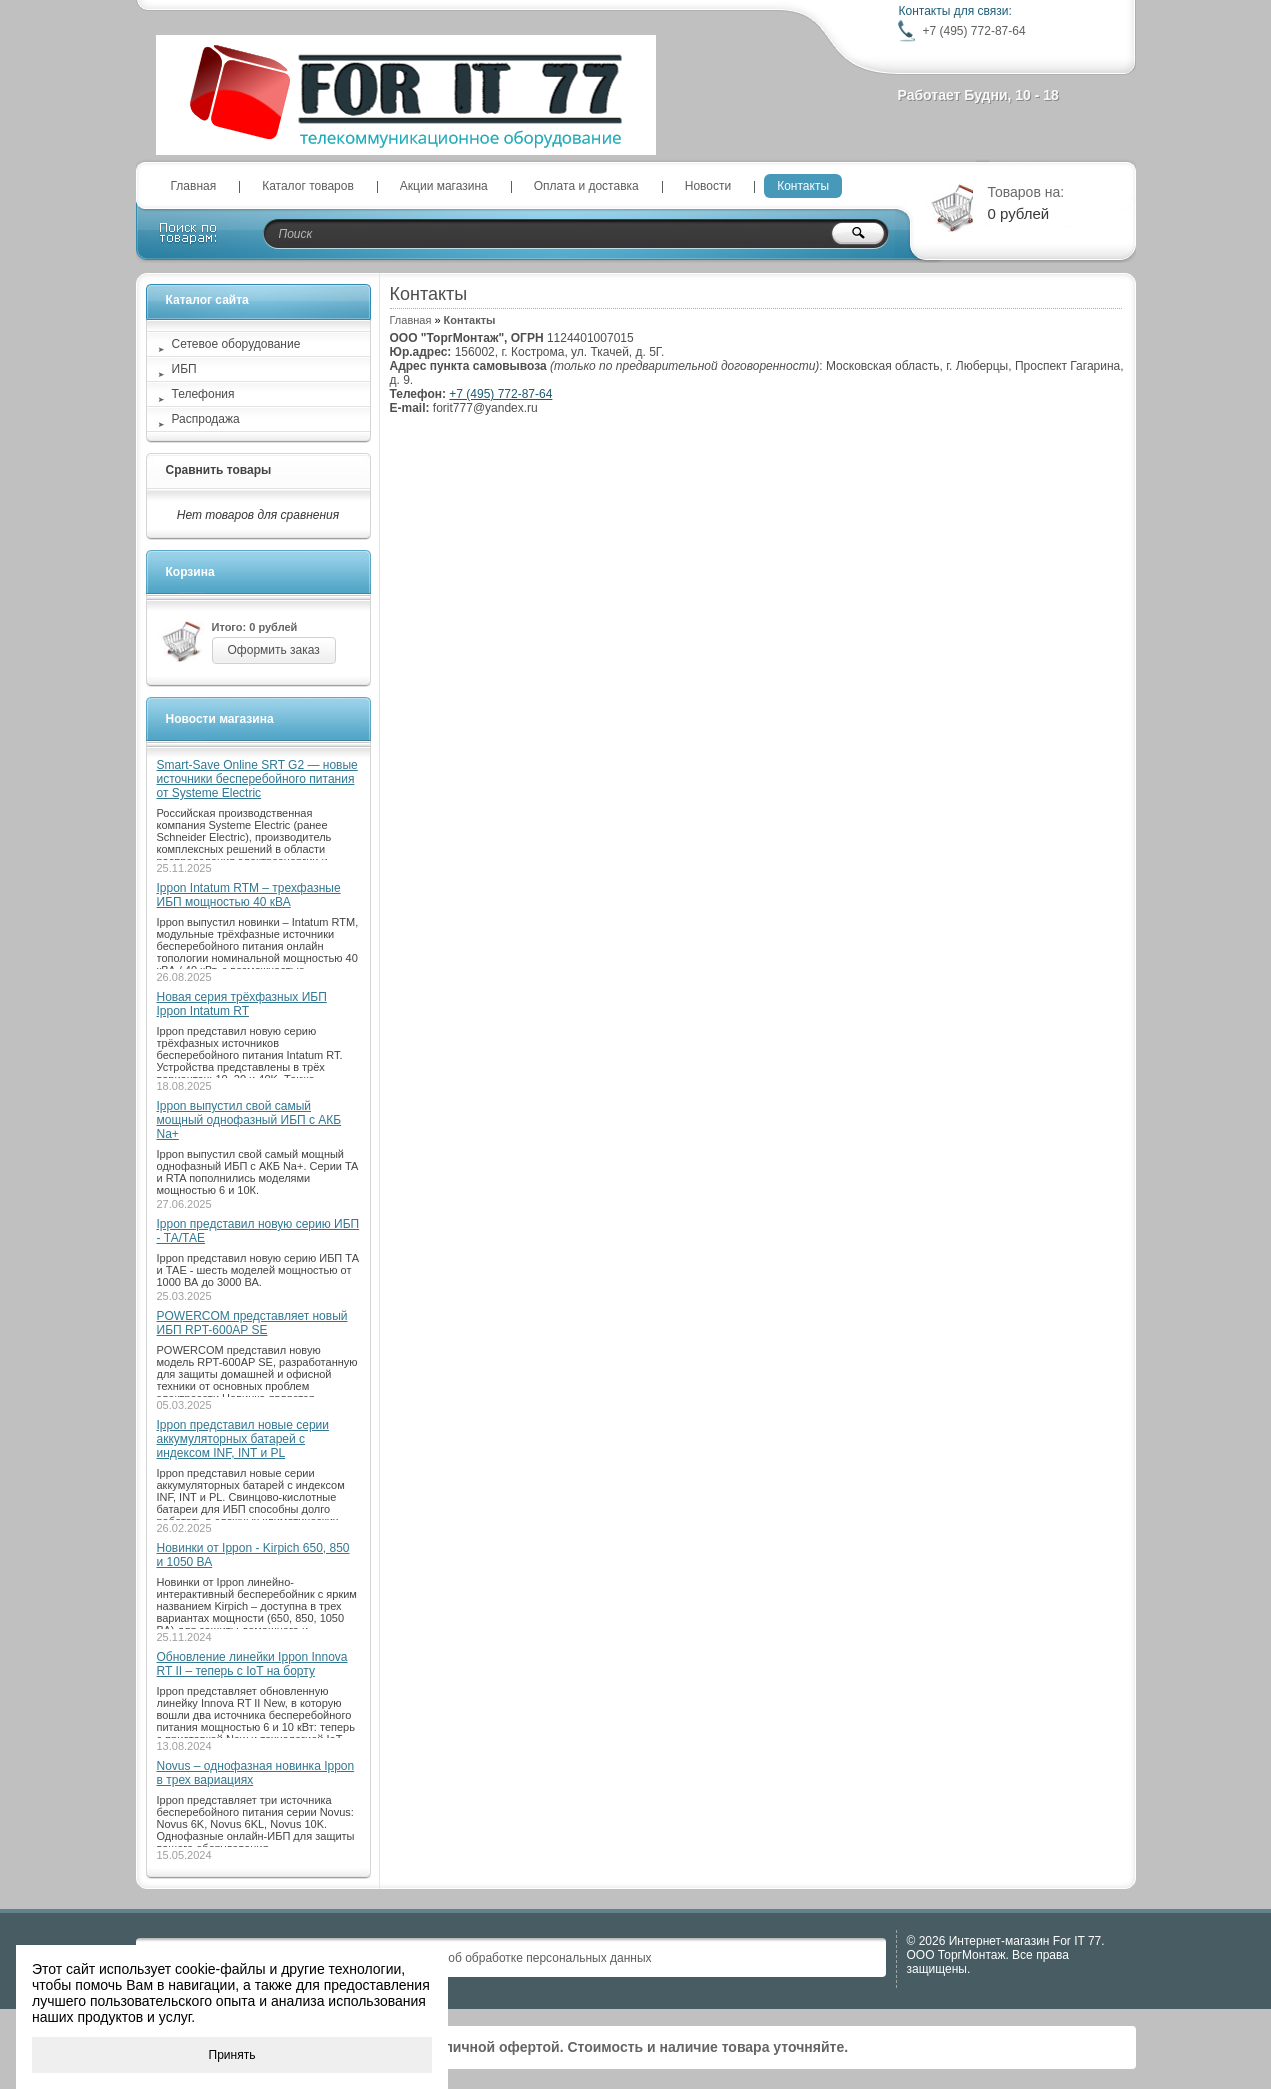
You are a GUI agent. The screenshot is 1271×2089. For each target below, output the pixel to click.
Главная (194, 186)
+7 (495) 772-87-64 (500, 394)
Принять (232, 2055)
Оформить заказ (274, 650)
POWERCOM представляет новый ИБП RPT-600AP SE (252, 1323)
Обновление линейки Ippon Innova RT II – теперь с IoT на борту (252, 1664)
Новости (708, 186)
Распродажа (206, 419)
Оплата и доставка (586, 186)
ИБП (184, 369)
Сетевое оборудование (236, 344)
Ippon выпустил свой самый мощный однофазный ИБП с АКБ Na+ (249, 1120)
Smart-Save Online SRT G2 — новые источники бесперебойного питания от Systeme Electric (257, 779)
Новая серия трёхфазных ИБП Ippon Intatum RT (242, 1004)
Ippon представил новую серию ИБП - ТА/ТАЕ (258, 1231)
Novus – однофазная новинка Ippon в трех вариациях (256, 1773)
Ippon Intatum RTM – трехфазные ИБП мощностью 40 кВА (249, 895)
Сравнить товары (219, 470)
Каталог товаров (308, 186)
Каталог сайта (207, 300)
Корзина (190, 572)
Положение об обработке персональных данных (517, 1958)
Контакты (803, 186)
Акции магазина (444, 186)
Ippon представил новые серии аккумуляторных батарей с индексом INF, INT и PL (243, 1439)
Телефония (203, 394)
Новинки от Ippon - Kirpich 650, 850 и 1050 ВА (253, 1555)
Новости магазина (220, 719)
